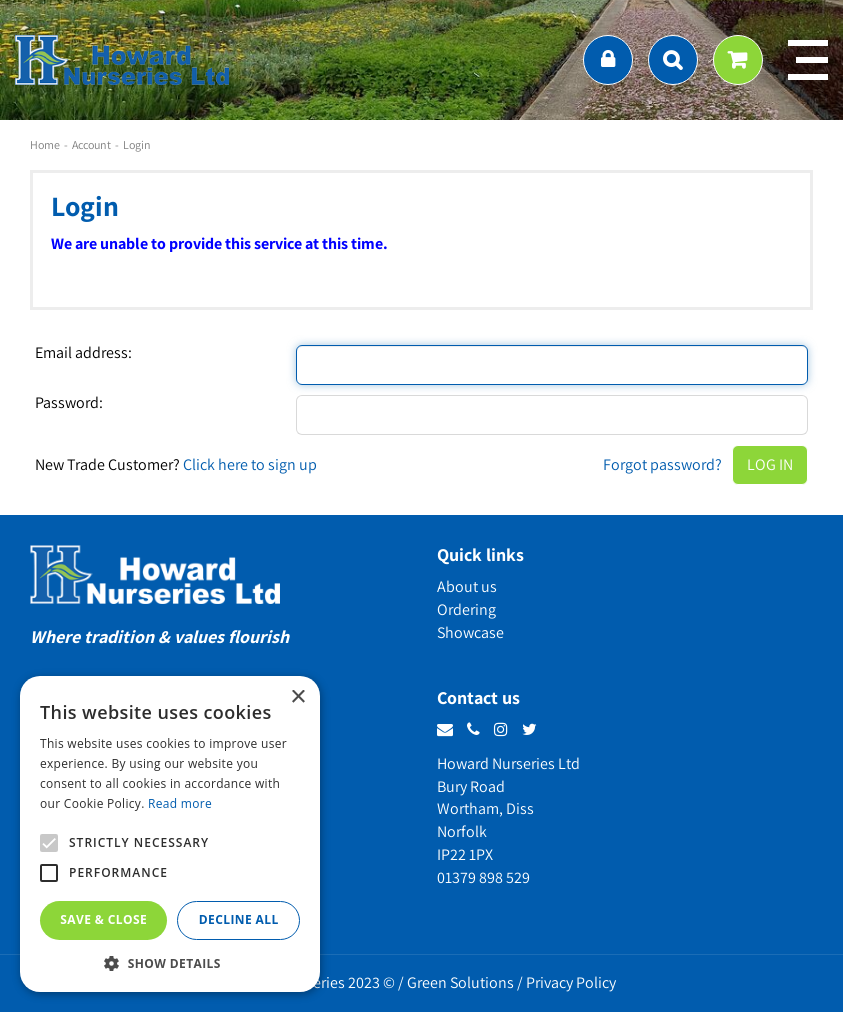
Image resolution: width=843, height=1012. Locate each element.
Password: (69, 403)
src (673, 60)
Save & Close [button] (103, 919)
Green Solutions (460, 982)
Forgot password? (662, 464)
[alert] (170, 834)
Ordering (466, 609)
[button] (170, 962)
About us (467, 586)
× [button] (297, 697)
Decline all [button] (239, 919)
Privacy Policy (571, 982)
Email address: (83, 353)
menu (808, 60)
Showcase (470, 632)
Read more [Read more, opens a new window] (180, 803)
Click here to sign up (250, 464)
